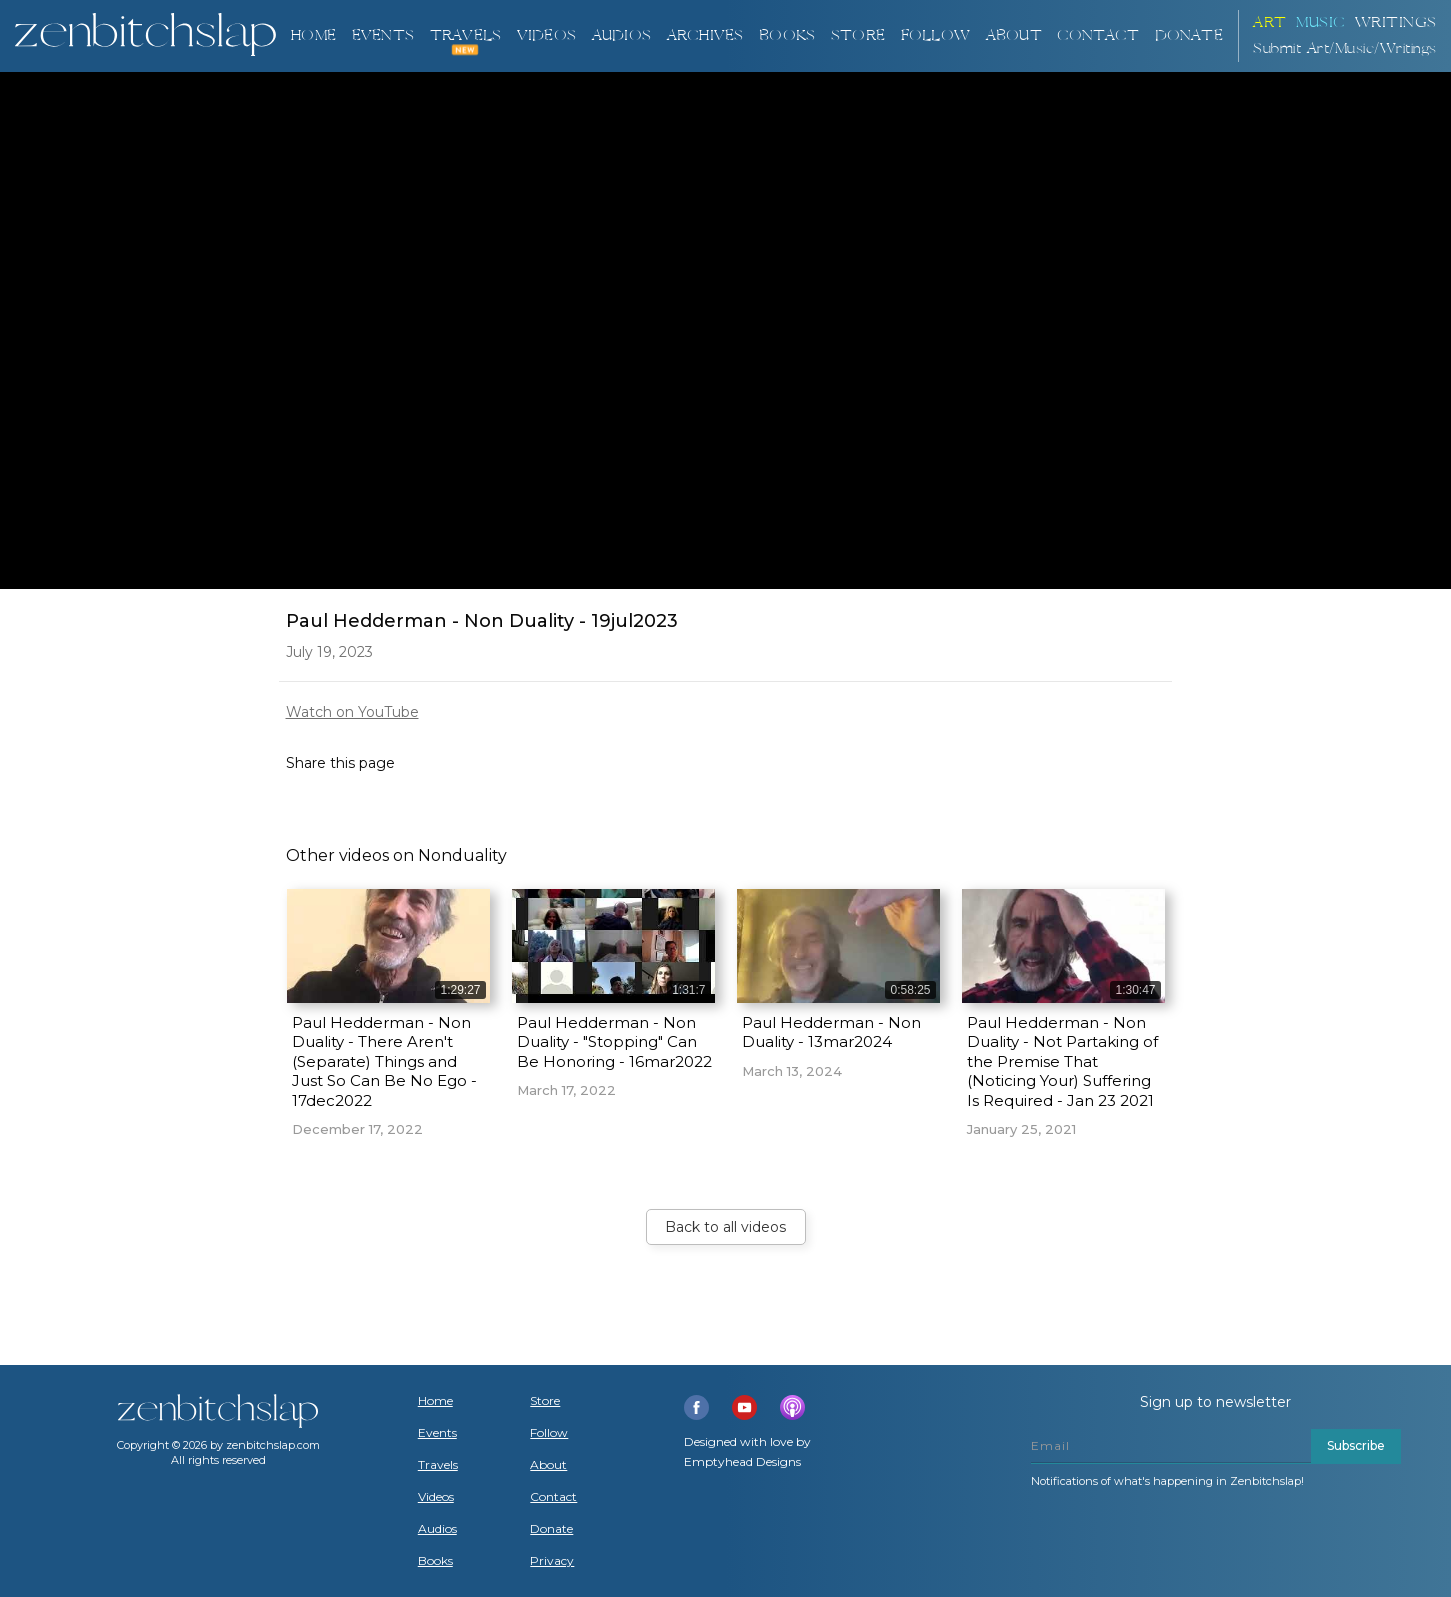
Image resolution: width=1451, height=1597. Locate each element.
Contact (1097, 35)
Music (1320, 22)
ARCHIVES (705, 35)
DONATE (1189, 35)
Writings (1396, 22)
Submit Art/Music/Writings (1345, 48)
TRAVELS (465, 35)
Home (313, 35)
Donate (551, 1529)
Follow (935, 35)
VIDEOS (546, 35)
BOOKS (787, 35)
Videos (436, 1497)
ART (1270, 22)
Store (858, 35)
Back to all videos (725, 1227)
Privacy (552, 1561)
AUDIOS (621, 35)
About (1014, 35)
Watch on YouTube (352, 712)
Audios (437, 1529)
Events (383, 35)
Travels (438, 1465)
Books (435, 1561)
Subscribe (1356, 1445)
